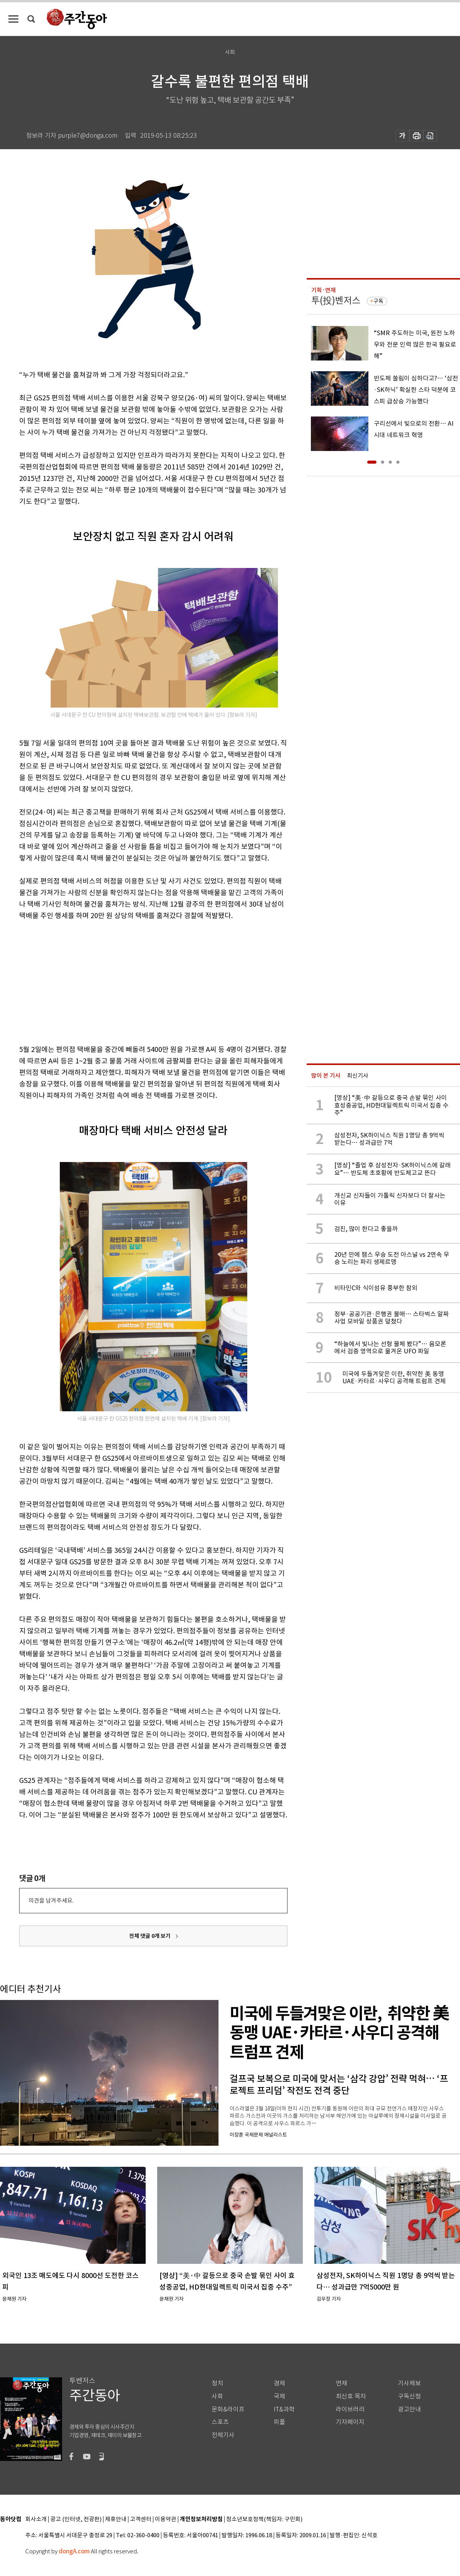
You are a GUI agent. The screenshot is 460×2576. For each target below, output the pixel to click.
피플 (279, 2422)
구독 (378, 301)
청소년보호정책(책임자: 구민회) (264, 2519)
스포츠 (220, 2422)
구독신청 (409, 2396)
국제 (279, 2396)
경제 (279, 2383)
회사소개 (36, 2519)
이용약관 (165, 2519)
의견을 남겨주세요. (51, 1900)
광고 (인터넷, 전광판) (76, 2519)
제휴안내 (116, 2519)
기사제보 (409, 2383)
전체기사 (223, 2435)
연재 (341, 2383)
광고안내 (409, 2409)
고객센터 (140, 2519)
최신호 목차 (351, 2396)
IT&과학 (284, 2409)
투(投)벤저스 (335, 300)
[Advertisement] (134, 981)
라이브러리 (350, 2409)
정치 (217, 2383)
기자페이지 (350, 2422)
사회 (217, 2396)
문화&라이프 (228, 2409)
